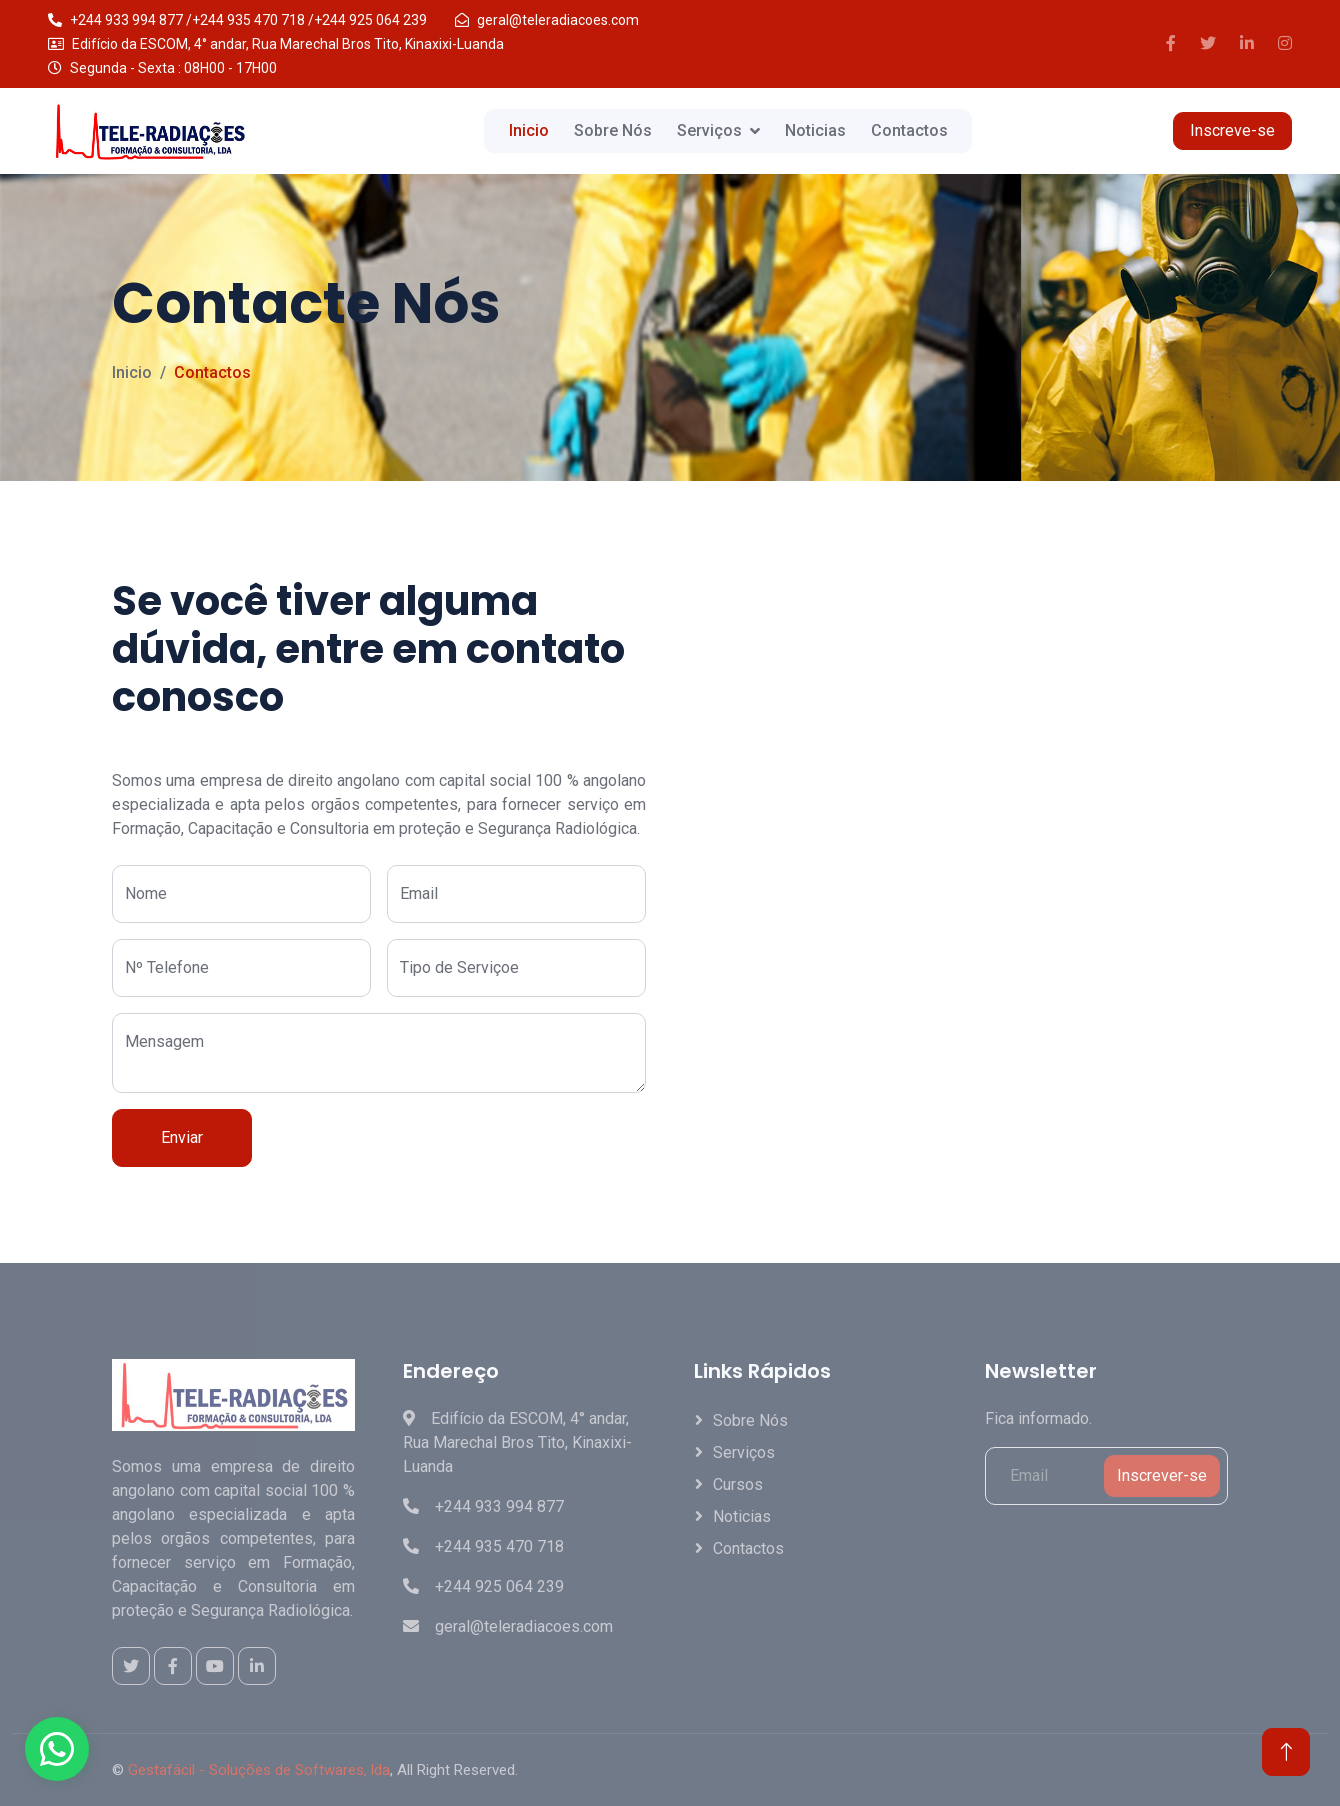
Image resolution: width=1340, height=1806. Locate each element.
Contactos (909, 130)
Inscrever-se (1162, 1475)
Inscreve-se (1232, 130)
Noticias (815, 130)
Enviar (182, 1137)
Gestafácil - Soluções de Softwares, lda (259, 1770)
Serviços (709, 130)
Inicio (529, 130)
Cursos (738, 1484)
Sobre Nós (613, 130)
